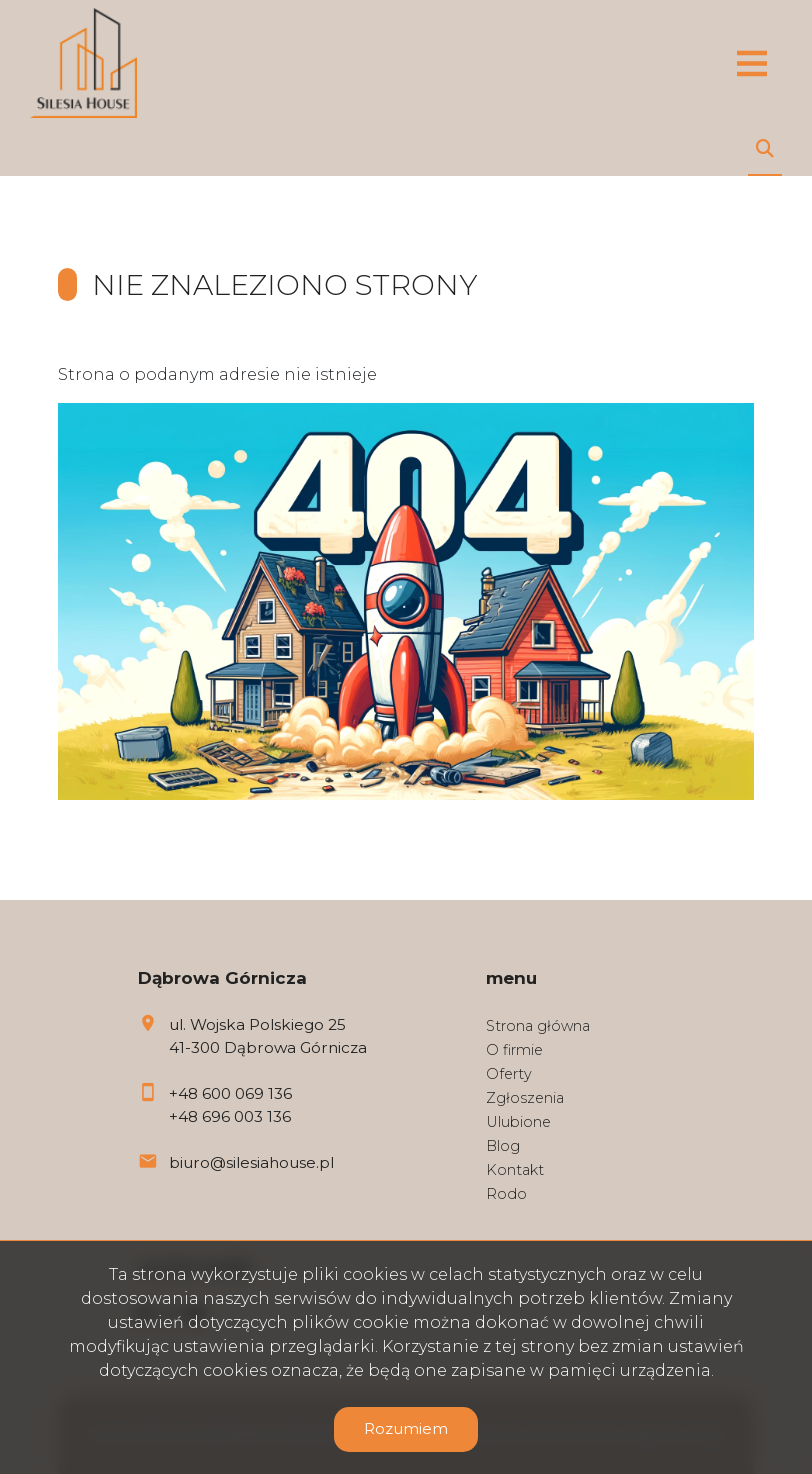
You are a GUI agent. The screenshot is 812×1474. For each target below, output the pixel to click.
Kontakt (515, 1170)
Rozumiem (406, 1428)
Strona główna (538, 1026)
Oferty (509, 1074)
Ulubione (518, 1122)
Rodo (506, 1194)
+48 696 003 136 (230, 1116)
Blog (503, 1146)
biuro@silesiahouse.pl (251, 1162)
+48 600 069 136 (230, 1093)
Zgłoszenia (525, 1098)
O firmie (514, 1050)
